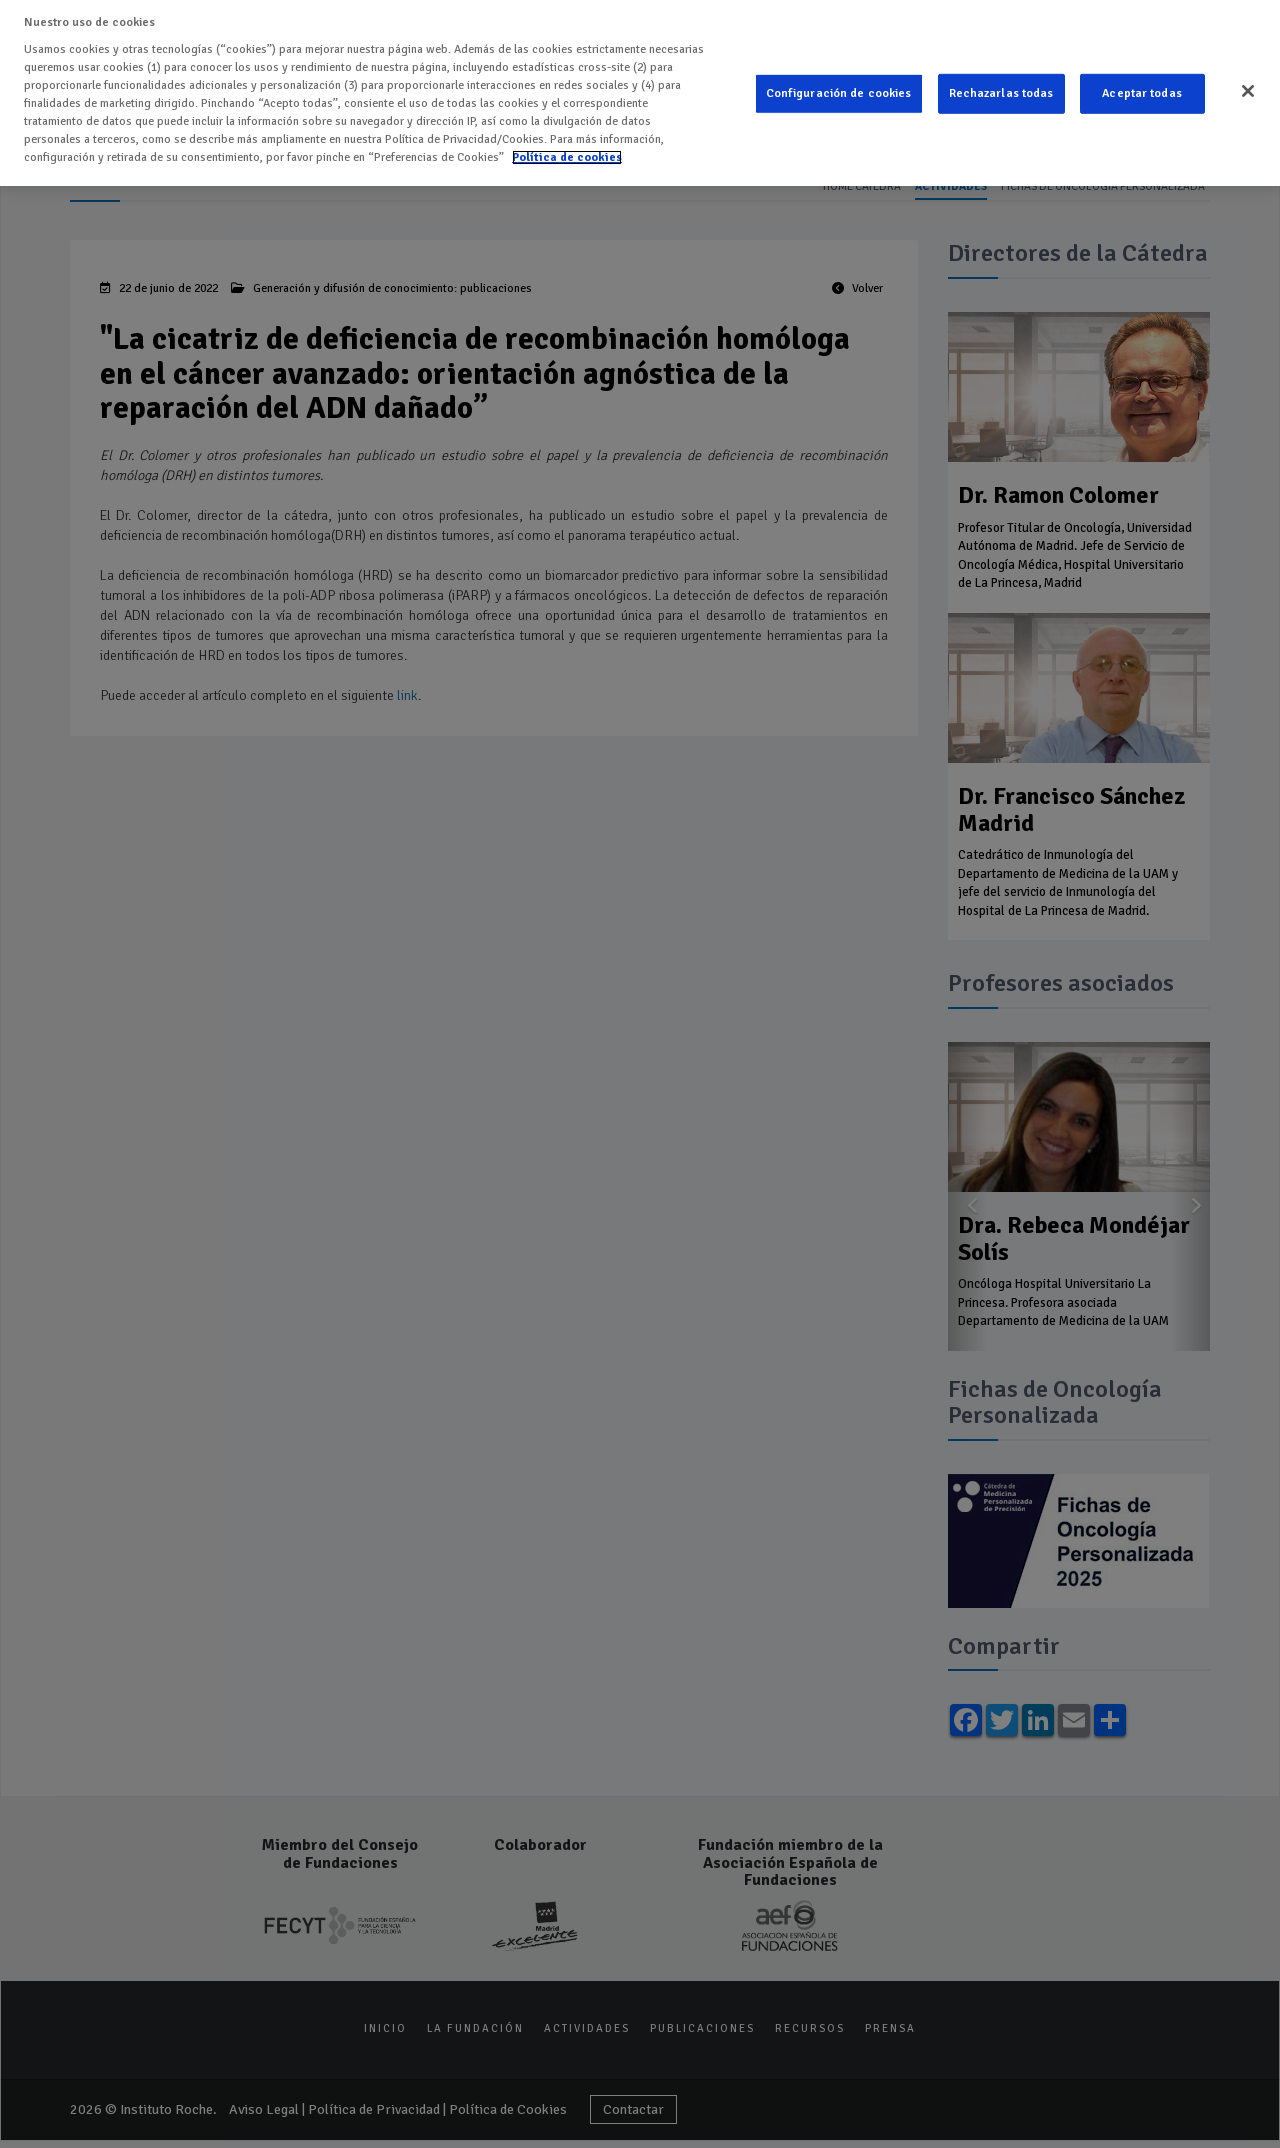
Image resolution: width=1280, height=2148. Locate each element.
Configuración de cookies (839, 89)
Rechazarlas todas (1001, 89)
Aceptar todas (1142, 89)
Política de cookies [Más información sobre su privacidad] (567, 153)
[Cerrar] (1248, 87)
